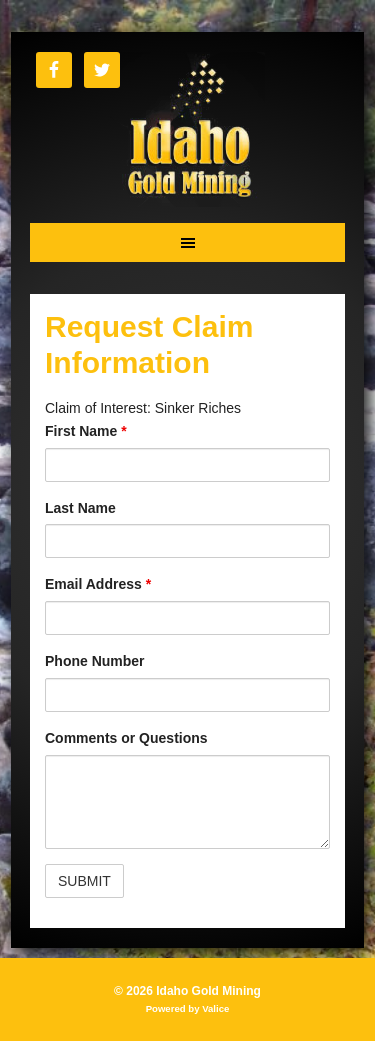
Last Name (80, 508)
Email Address (98, 584)
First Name (86, 431)
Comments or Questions (126, 738)
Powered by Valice (188, 1008)
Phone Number (95, 661)
